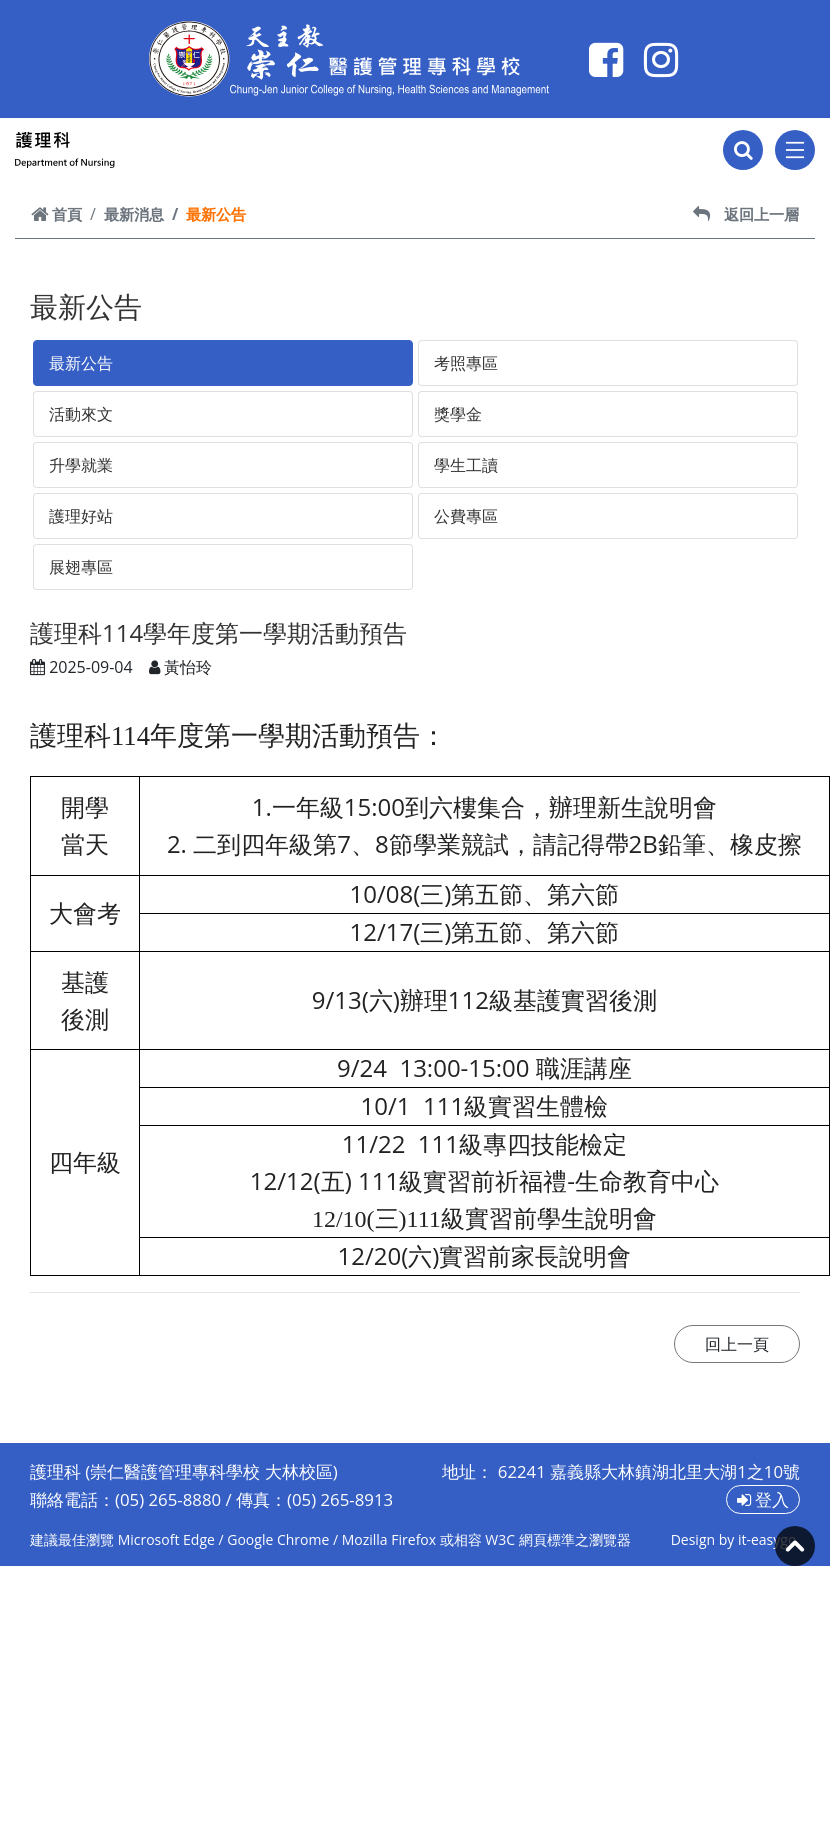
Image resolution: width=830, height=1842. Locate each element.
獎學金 (458, 414)
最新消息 (134, 214)
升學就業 (81, 465)
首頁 (56, 214)
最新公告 (81, 363)
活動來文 (81, 414)
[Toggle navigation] (795, 150)
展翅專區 (81, 567)
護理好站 (81, 516)
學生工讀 (466, 465)
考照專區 (466, 363)
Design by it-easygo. (735, 1539)
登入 (763, 1499)
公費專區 (466, 516)
